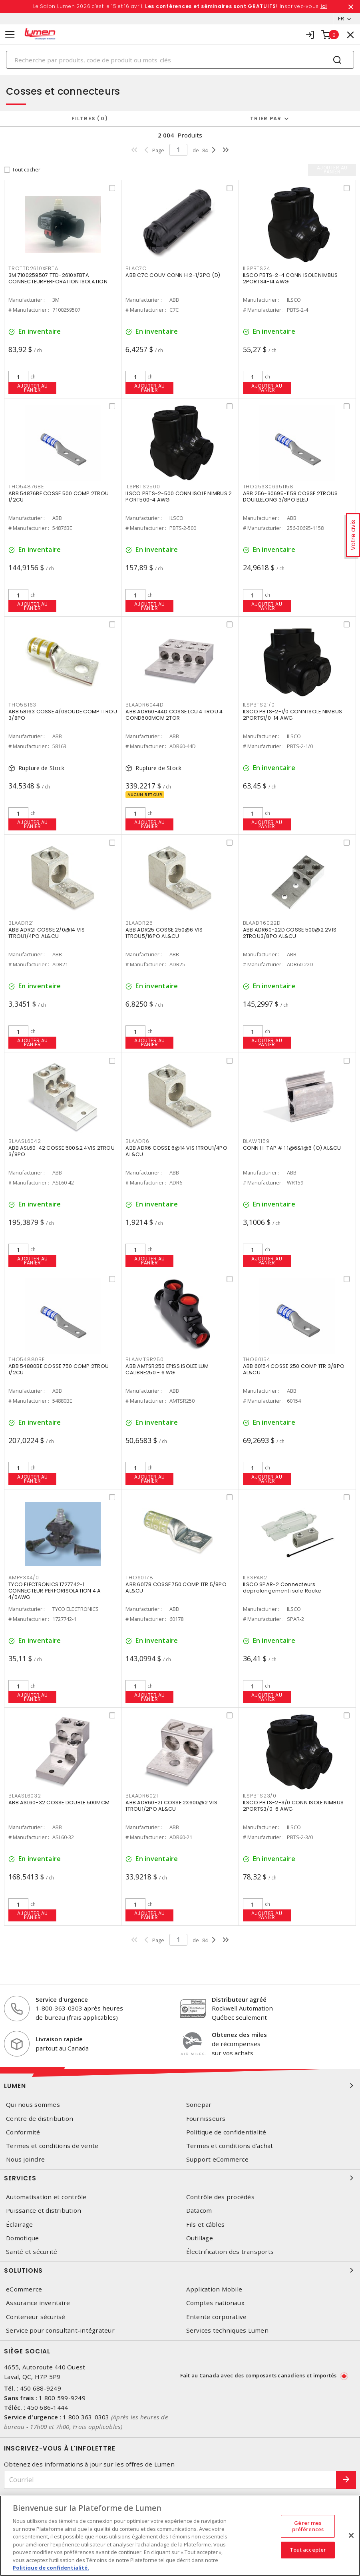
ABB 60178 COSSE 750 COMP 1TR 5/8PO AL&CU (176, 1587)
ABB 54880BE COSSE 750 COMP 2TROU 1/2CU (58, 1369)
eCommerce (24, 2289)
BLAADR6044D (144, 704)
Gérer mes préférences (308, 2526)
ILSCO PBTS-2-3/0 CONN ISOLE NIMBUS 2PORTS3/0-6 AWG (293, 1805)
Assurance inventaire (38, 2303)
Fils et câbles (205, 2224)
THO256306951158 (268, 486)
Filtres (90, 118)
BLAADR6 (137, 1141)
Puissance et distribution (43, 2210)
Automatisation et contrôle (46, 2197)
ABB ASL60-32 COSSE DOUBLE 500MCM (58, 1802)
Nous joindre (25, 2159)
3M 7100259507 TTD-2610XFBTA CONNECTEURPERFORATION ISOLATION (57, 278)
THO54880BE (26, 1359)
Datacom (199, 2210)
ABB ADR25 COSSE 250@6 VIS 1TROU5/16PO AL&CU (164, 933)
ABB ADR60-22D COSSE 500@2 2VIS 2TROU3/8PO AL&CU (290, 933)
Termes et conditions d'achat (229, 2146)
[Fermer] (351, 2535)
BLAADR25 (139, 923)
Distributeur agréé (239, 1999)
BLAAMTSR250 (144, 1359)
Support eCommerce (217, 2159)
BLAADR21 (21, 923)
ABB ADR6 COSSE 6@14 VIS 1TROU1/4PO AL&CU (176, 1151)
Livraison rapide (59, 2039)
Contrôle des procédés (220, 2197)
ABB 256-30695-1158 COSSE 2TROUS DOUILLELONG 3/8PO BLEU (290, 496)
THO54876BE (26, 486)
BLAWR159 (256, 1141)
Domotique (22, 2238)
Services (180, 2178)
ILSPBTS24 (256, 268)
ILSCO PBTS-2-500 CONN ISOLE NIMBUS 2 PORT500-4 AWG (178, 496)
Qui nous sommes (33, 2104)
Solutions (180, 2270)
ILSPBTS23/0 (259, 1795)
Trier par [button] (265, 118)
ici (323, 6)
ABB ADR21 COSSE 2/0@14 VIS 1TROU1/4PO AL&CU (46, 933)
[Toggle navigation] (10, 34)
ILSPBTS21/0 (259, 704)
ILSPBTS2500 (142, 486)
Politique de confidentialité (226, 2132)
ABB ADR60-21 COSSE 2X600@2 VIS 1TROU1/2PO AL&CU (171, 1805)
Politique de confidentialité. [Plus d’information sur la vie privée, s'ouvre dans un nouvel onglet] (51, 2567)
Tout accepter (308, 2550)
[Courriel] (170, 2480)
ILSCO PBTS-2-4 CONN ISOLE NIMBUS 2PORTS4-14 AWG (290, 278)
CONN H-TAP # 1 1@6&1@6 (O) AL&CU (292, 1148)
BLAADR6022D (262, 923)
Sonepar (199, 2104)
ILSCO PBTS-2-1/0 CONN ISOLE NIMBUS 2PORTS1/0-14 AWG (292, 714)
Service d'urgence (62, 1999)
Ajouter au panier (32, 387)
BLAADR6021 (141, 1795)
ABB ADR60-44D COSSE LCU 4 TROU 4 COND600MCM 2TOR (174, 714)
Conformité (23, 2132)
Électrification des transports (230, 2251)
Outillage (199, 2238)
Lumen (180, 2085)
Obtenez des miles (239, 2035)
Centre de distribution (40, 2118)
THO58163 (22, 704)
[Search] (180, 60)
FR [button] (341, 18)
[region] (180, 2535)
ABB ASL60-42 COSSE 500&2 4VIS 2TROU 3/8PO (61, 1151)
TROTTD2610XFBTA (33, 268)
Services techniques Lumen (227, 2330)
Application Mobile (214, 2289)
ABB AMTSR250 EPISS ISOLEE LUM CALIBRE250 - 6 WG (167, 1369)
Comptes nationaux (215, 2303)
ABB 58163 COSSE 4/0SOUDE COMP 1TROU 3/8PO (62, 714)
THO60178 (139, 1577)
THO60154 (256, 1359)
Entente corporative (216, 2317)
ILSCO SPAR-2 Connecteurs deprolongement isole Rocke (282, 1587)
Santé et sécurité (31, 2251)
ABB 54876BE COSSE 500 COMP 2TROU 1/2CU (58, 496)
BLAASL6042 (24, 1141)
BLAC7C (136, 268)
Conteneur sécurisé (36, 2317)
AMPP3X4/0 (23, 1577)
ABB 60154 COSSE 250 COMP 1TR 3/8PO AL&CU (294, 1369)
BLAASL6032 (24, 1795)
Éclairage (19, 2224)
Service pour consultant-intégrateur (60, 2330)
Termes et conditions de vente (52, 2146)
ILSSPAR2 (255, 1577)
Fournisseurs (206, 2118)
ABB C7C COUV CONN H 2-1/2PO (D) (172, 275)
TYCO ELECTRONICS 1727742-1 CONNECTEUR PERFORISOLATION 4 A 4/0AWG (54, 1591)
